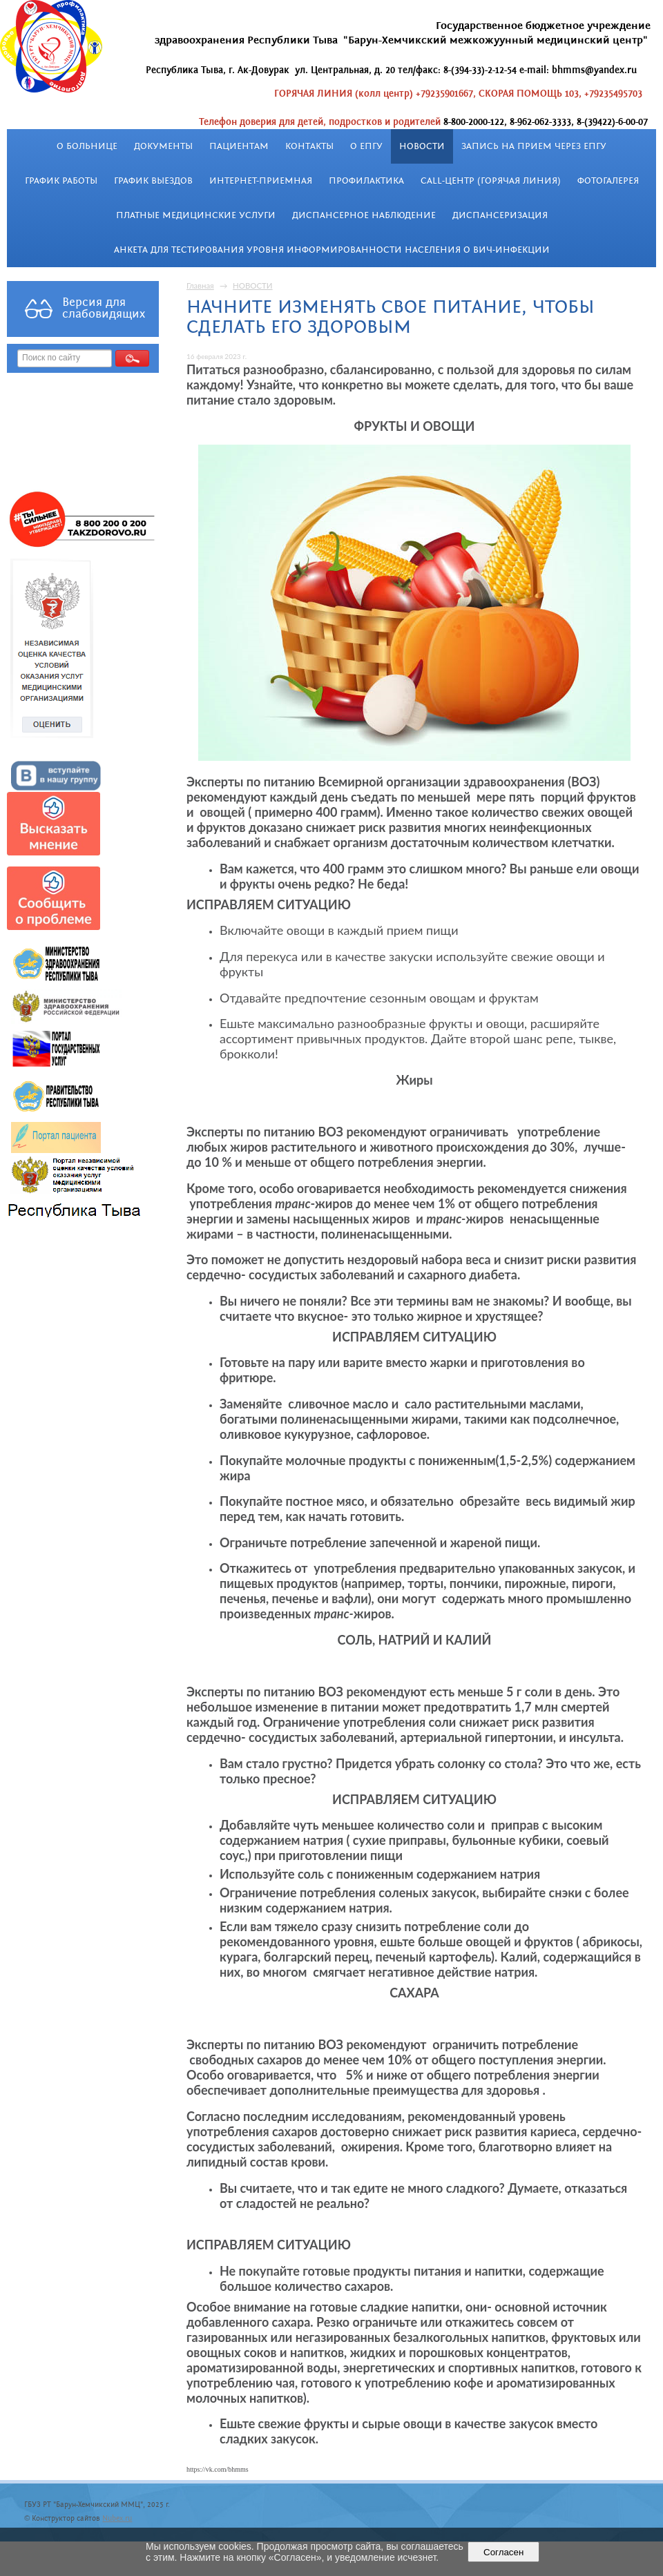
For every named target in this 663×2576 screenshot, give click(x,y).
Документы (163, 146)
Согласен (504, 2552)
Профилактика (366, 181)
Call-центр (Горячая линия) (491, 181)
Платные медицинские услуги (196, 215)
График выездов (153, 181)
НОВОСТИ (422, 146)
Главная (200, 285)
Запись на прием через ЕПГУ (533, 146)
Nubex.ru (117, 2519)
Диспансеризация (500, 215)
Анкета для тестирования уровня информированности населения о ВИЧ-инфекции (332, 250)
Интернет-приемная (260, 181)
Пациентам (239, 146)
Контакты (309, 146)
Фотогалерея (608, 181)
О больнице (87, 146)
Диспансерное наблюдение (364, 215)
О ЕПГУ (366, 146)
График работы (61, 181)
